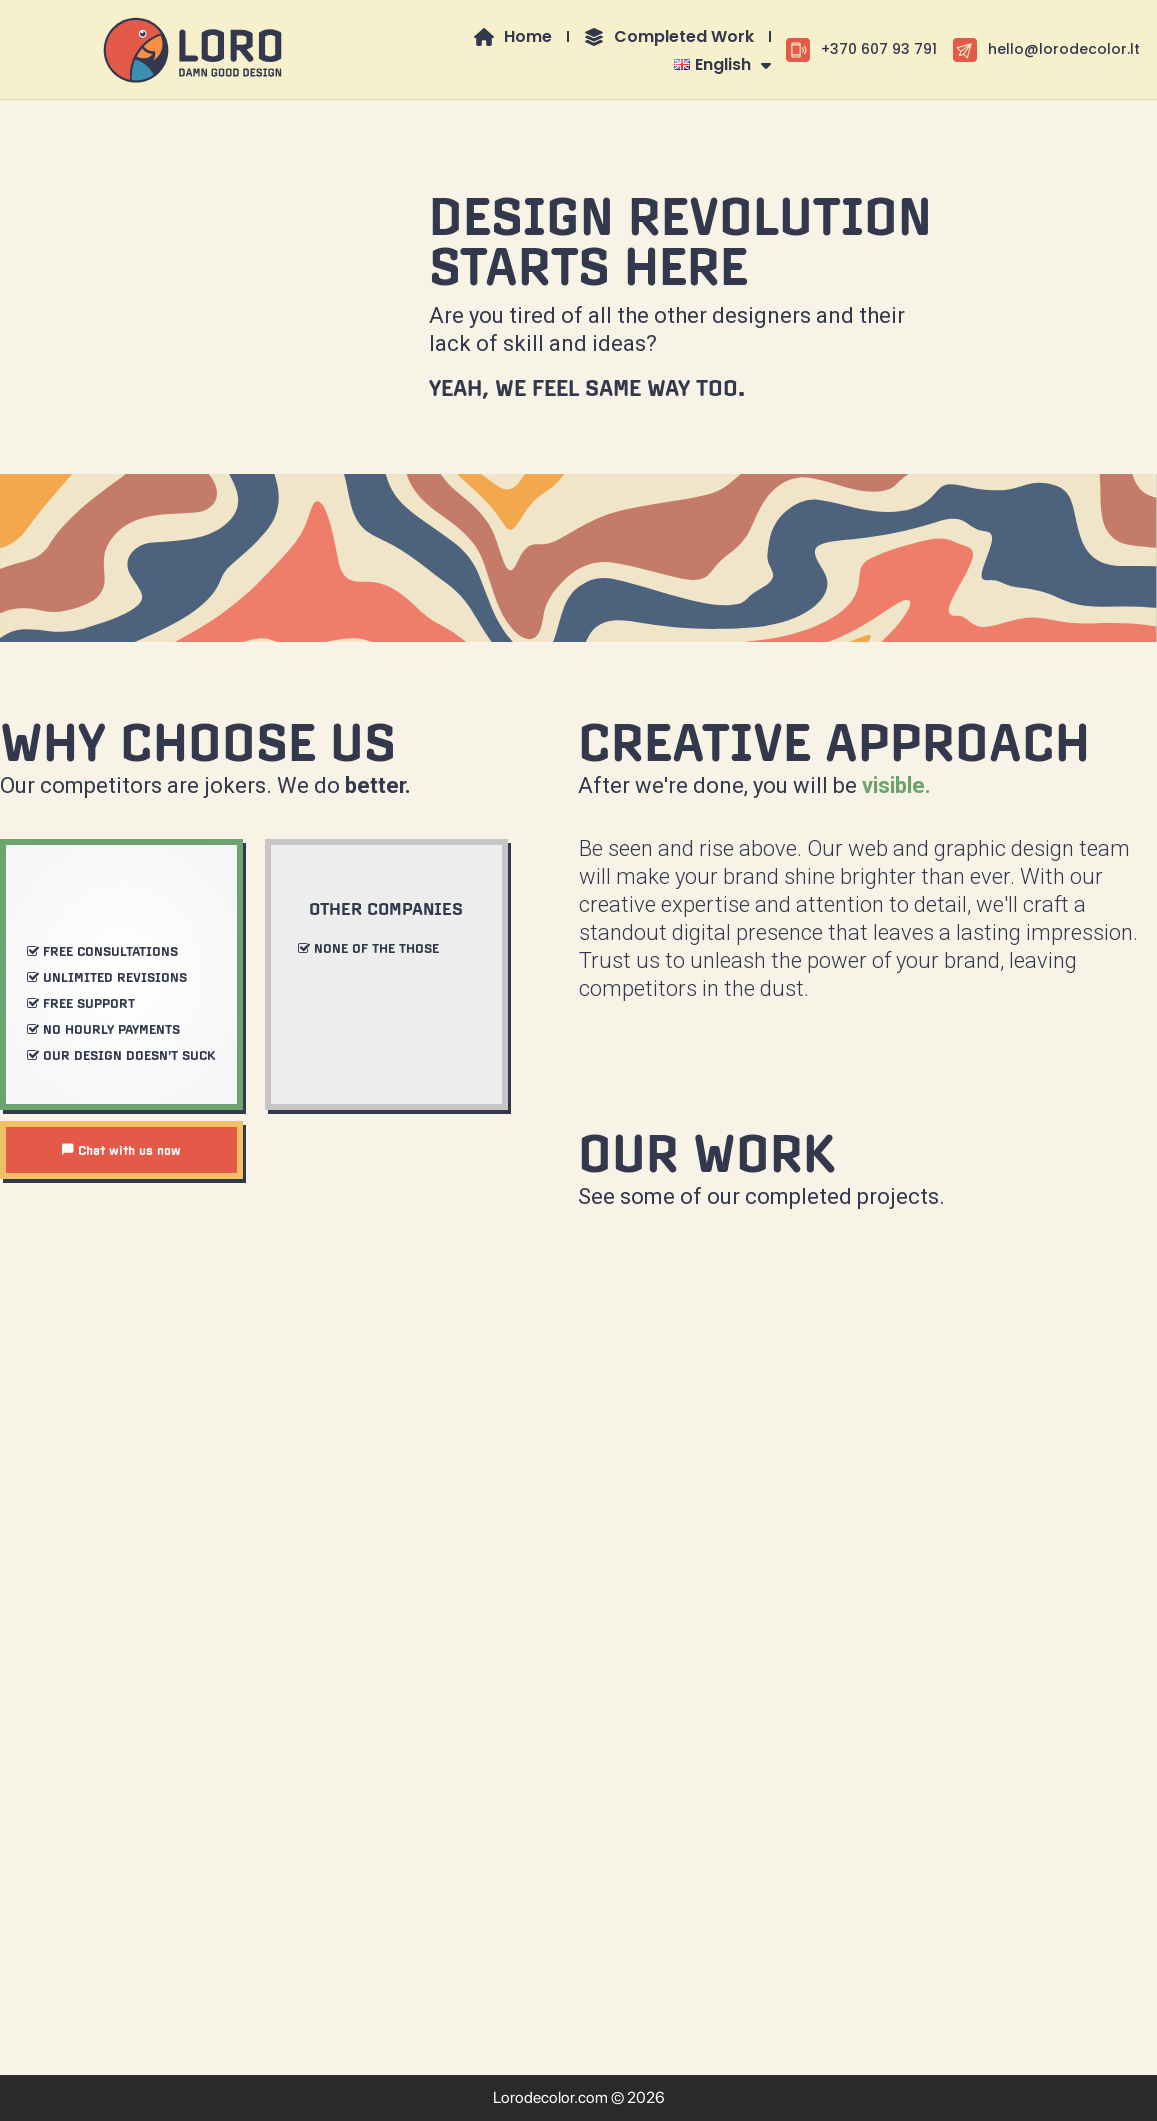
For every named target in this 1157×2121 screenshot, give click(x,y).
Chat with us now (121, 1150)
